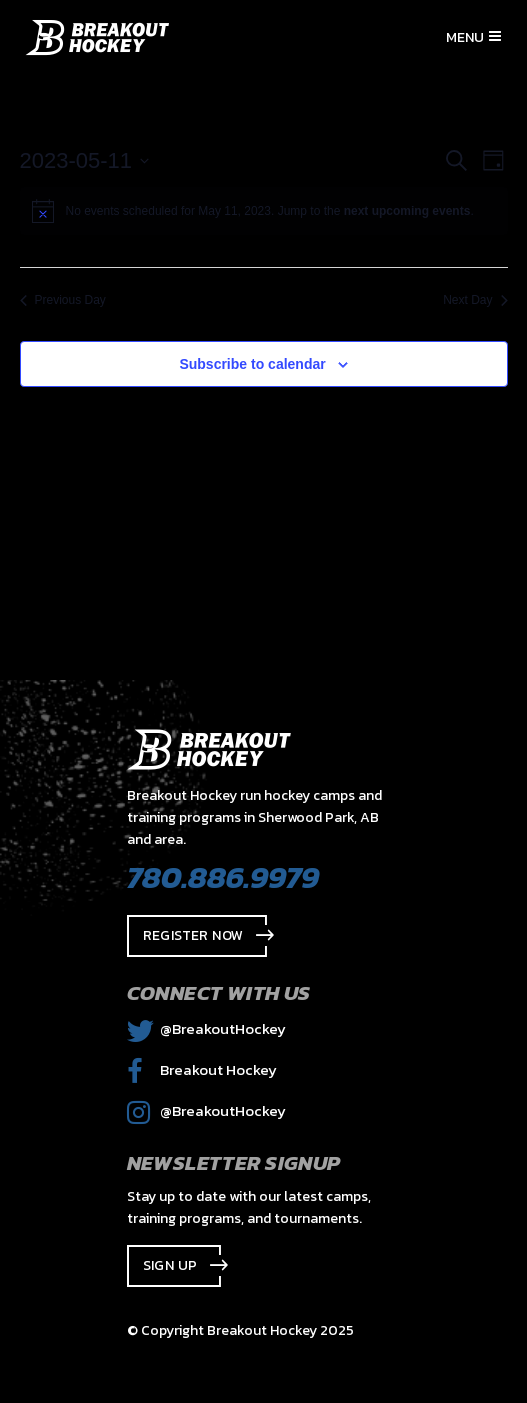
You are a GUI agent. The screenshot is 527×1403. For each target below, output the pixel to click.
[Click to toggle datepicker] (85, 160)
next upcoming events (407, 211)
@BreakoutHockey (206, 1028)
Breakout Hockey (202, 1069)
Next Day (475, 300)
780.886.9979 (223, 877)
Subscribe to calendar (252, 364)
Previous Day (63, 300)
